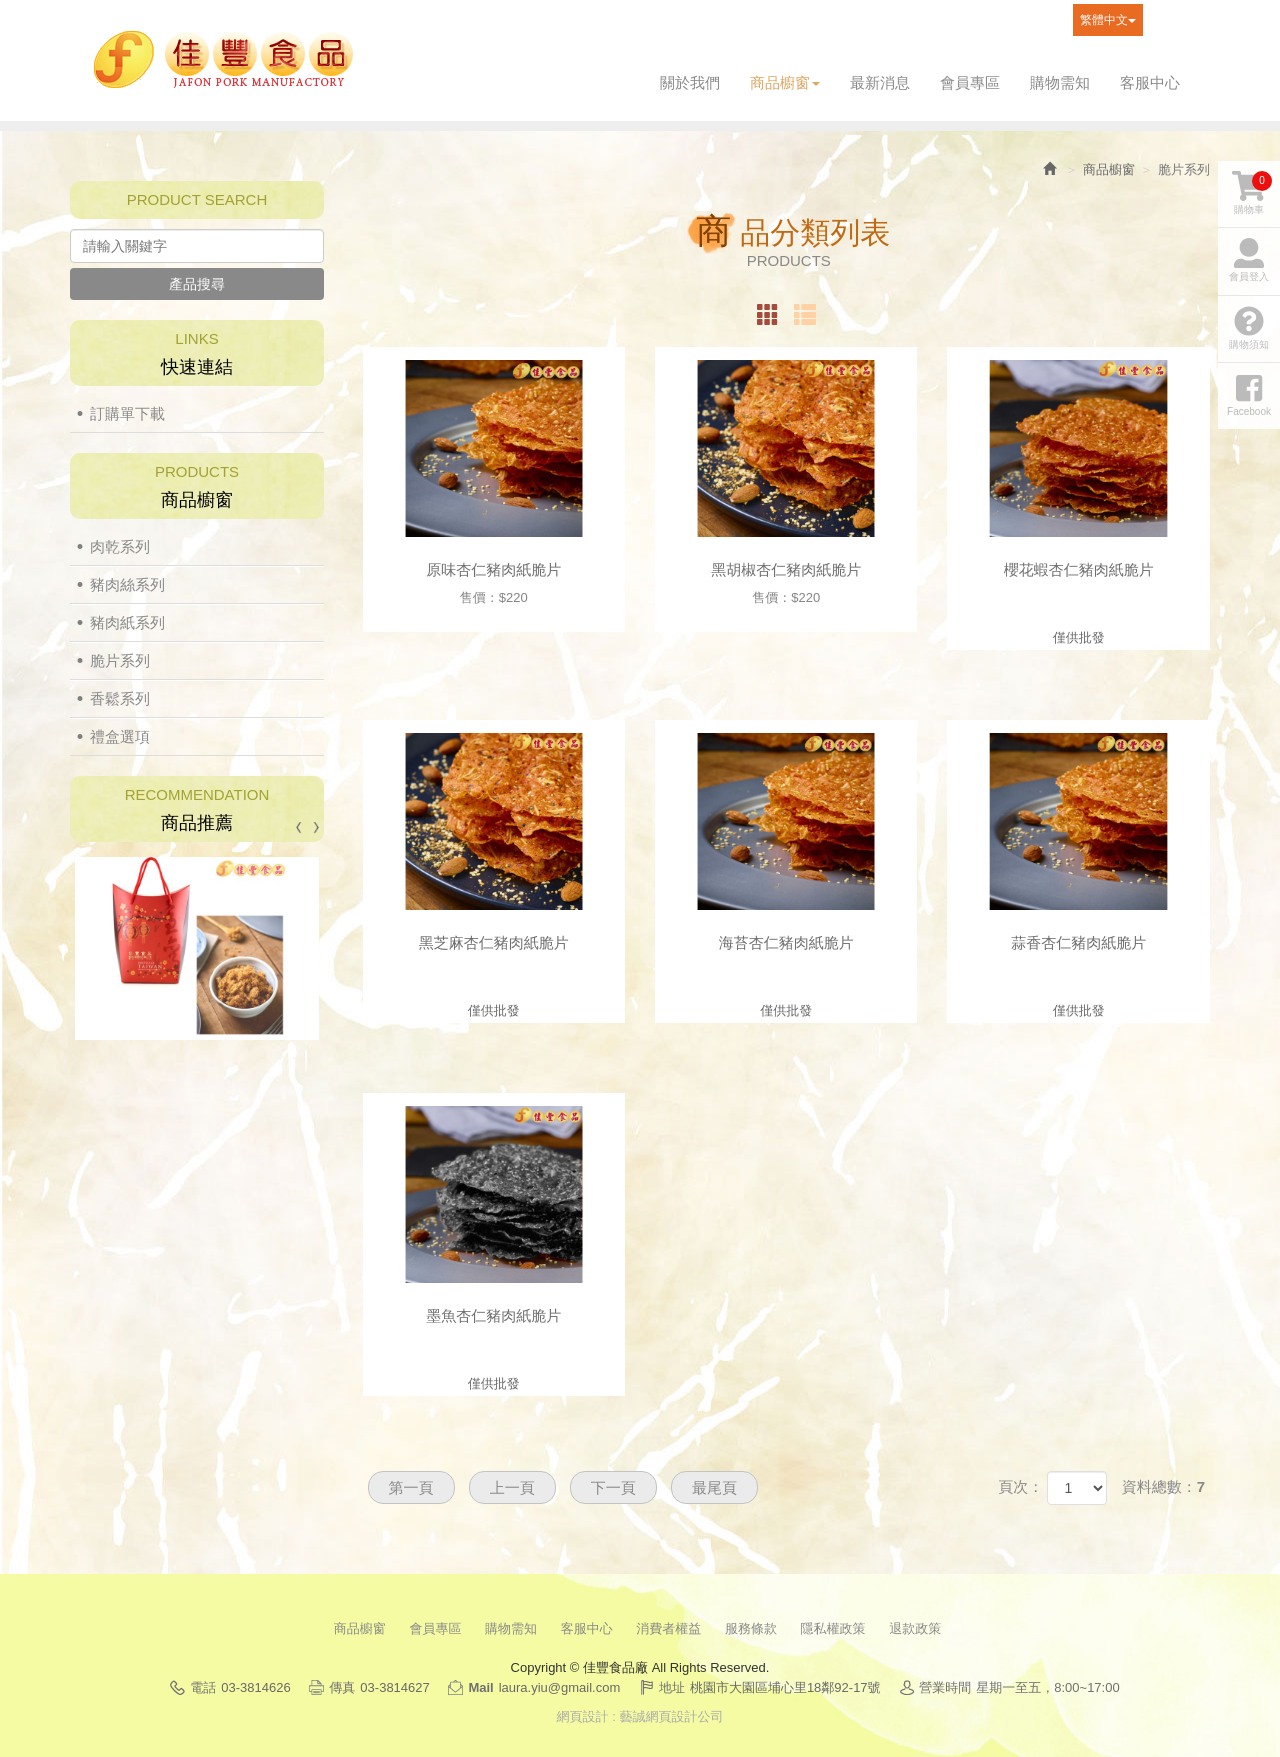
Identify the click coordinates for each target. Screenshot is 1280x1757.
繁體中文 (1108, 20)
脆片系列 (120, 660)
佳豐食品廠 (223, 60)
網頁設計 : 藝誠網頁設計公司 (640, 1716)
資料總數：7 (1163, 1486)
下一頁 (613, 1487)
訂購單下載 (127, 413)
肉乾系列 (120, 546)
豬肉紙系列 (127, 622)
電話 (203, 1687)
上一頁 (512, 1487)
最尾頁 (714, 1487)
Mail (480, 1687)
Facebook (1164, 19)
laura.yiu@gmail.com (560, 1687)
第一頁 (411, 1487)
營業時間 (945, 1687)
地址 (672, 1687)
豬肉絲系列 (127, 584)
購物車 (1252, 193)
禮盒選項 (120, 736)
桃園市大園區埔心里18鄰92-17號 (785, 1687)
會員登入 (1249, 260)
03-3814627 (394, 1687)
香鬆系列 (120, 698)
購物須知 (1249, 328)
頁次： (1020, 1486)
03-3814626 (255, 1687)
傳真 (342, 1687)
